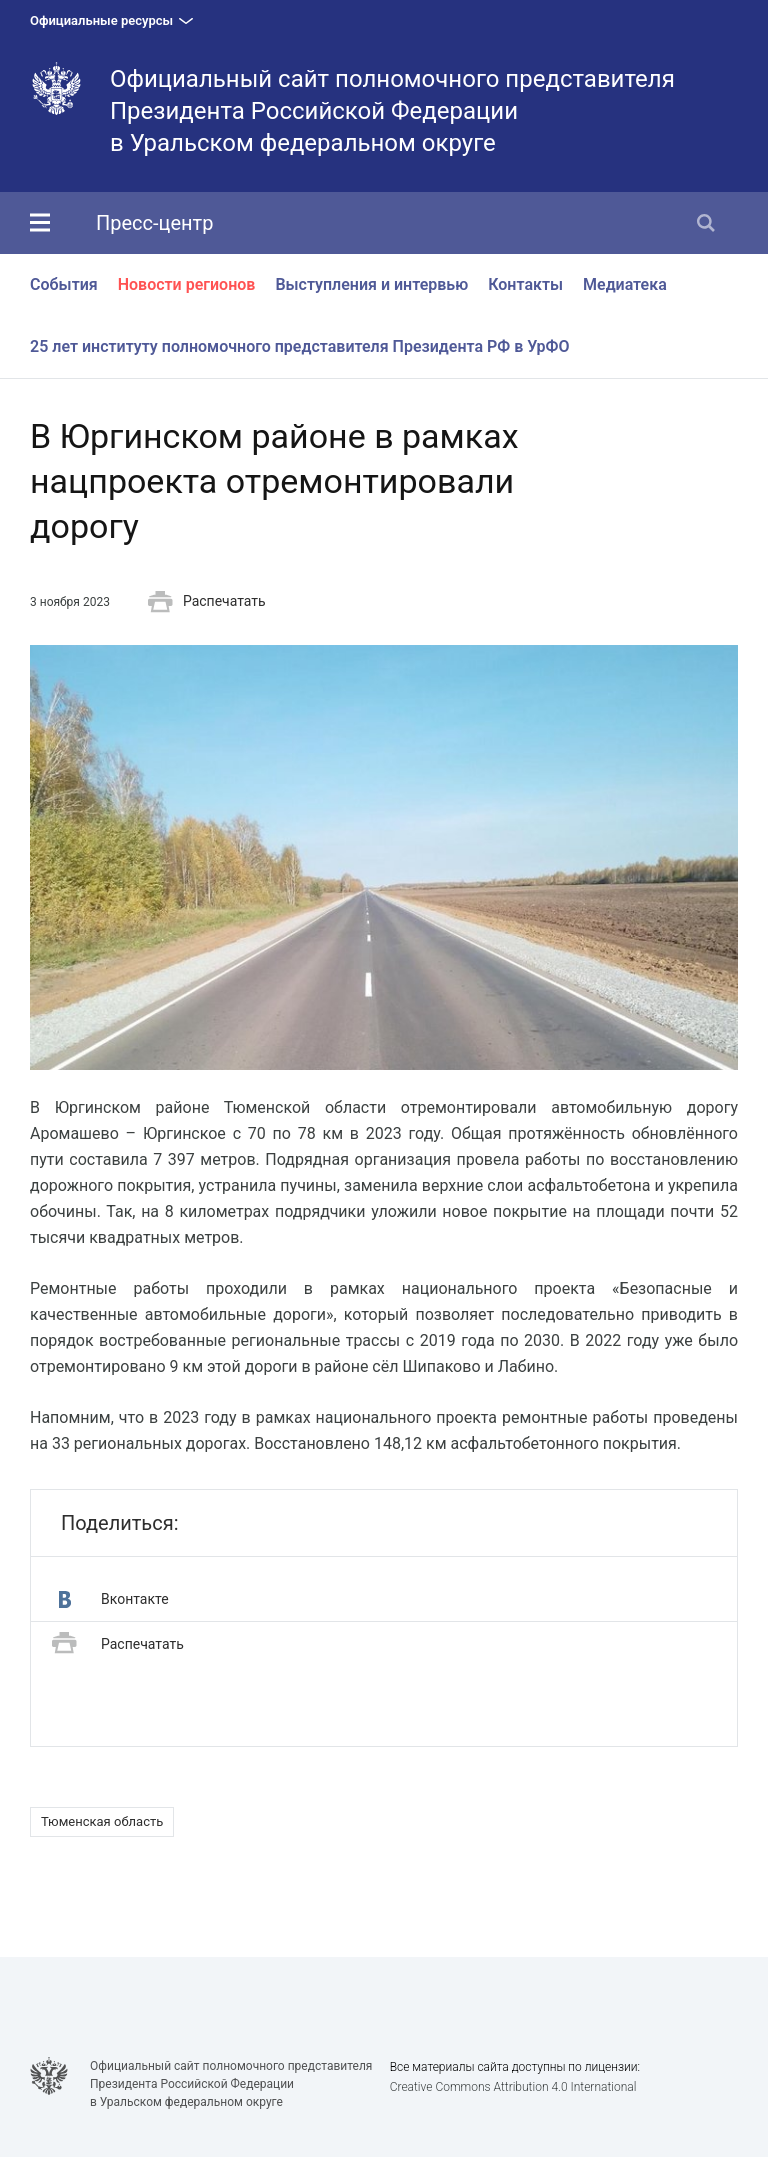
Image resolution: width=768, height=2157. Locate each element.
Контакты (525, 284)
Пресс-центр (154, 223)
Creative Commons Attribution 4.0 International (513, 2087)
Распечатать (207, 602)
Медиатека (625, 284)
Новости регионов (187, 284)
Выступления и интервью (371, 284)
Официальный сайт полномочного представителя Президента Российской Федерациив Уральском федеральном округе (392, 111)
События (64, 284)
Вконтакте (114, 1599)
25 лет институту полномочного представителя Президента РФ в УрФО (300, 346)
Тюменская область (102, 1821)
